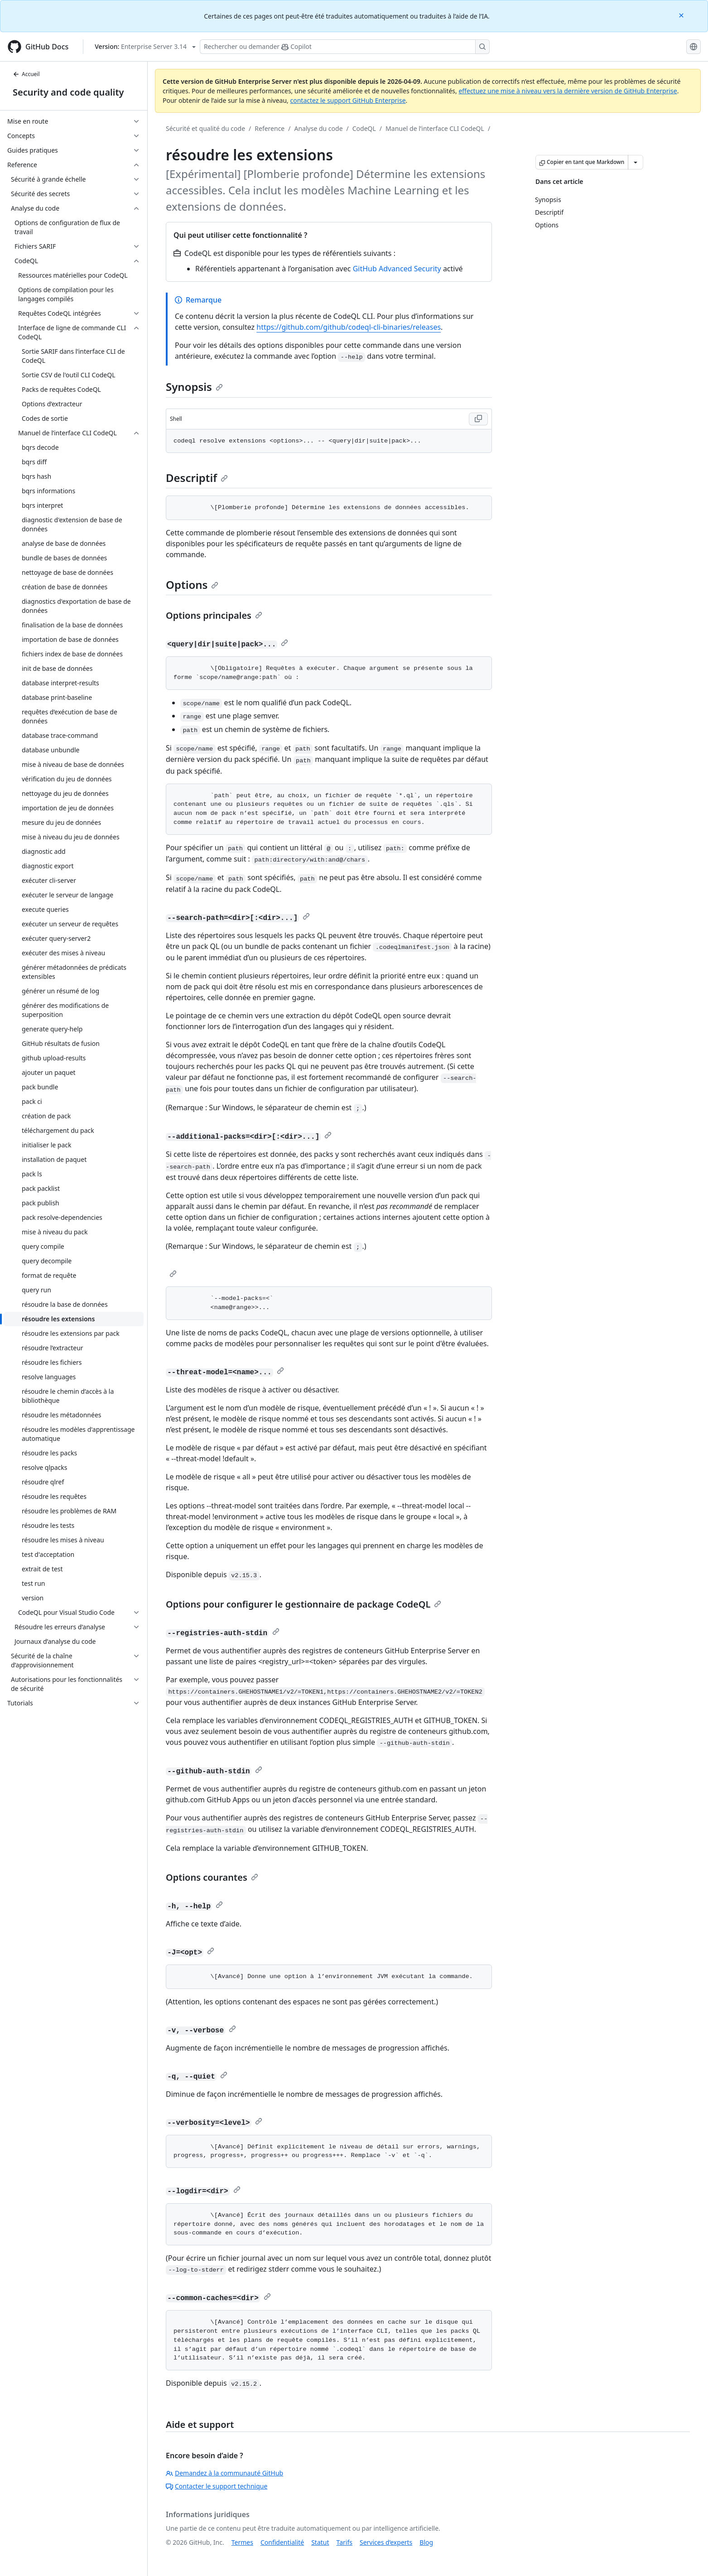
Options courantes (212, 1877)
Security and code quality (68, 92)
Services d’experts (386, 2542)
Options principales (214, 615)
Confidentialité (282, 2542)
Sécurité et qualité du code (205, 128)
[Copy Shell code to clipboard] (478, 419)
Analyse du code (318, 128)
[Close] (682, 15)
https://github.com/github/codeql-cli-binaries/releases (348, 327)
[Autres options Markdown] (635, 162)
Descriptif (197, 477)
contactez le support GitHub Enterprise (347, 100)
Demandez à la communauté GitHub (224, 2473)
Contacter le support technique (216, 2486)
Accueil (26, 74)
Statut (320, 2542)
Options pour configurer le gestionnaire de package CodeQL (303, 1604)
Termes (242, 2542)
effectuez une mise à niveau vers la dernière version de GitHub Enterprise (567, 91)
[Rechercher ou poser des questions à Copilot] (345, 46)
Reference (269, 128)
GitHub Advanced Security (397, 269)
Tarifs (344, 2542)
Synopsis (194, 386)
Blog (426, 2542)
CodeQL (364, 128)
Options (192, 584)
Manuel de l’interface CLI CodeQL (434, 128)
